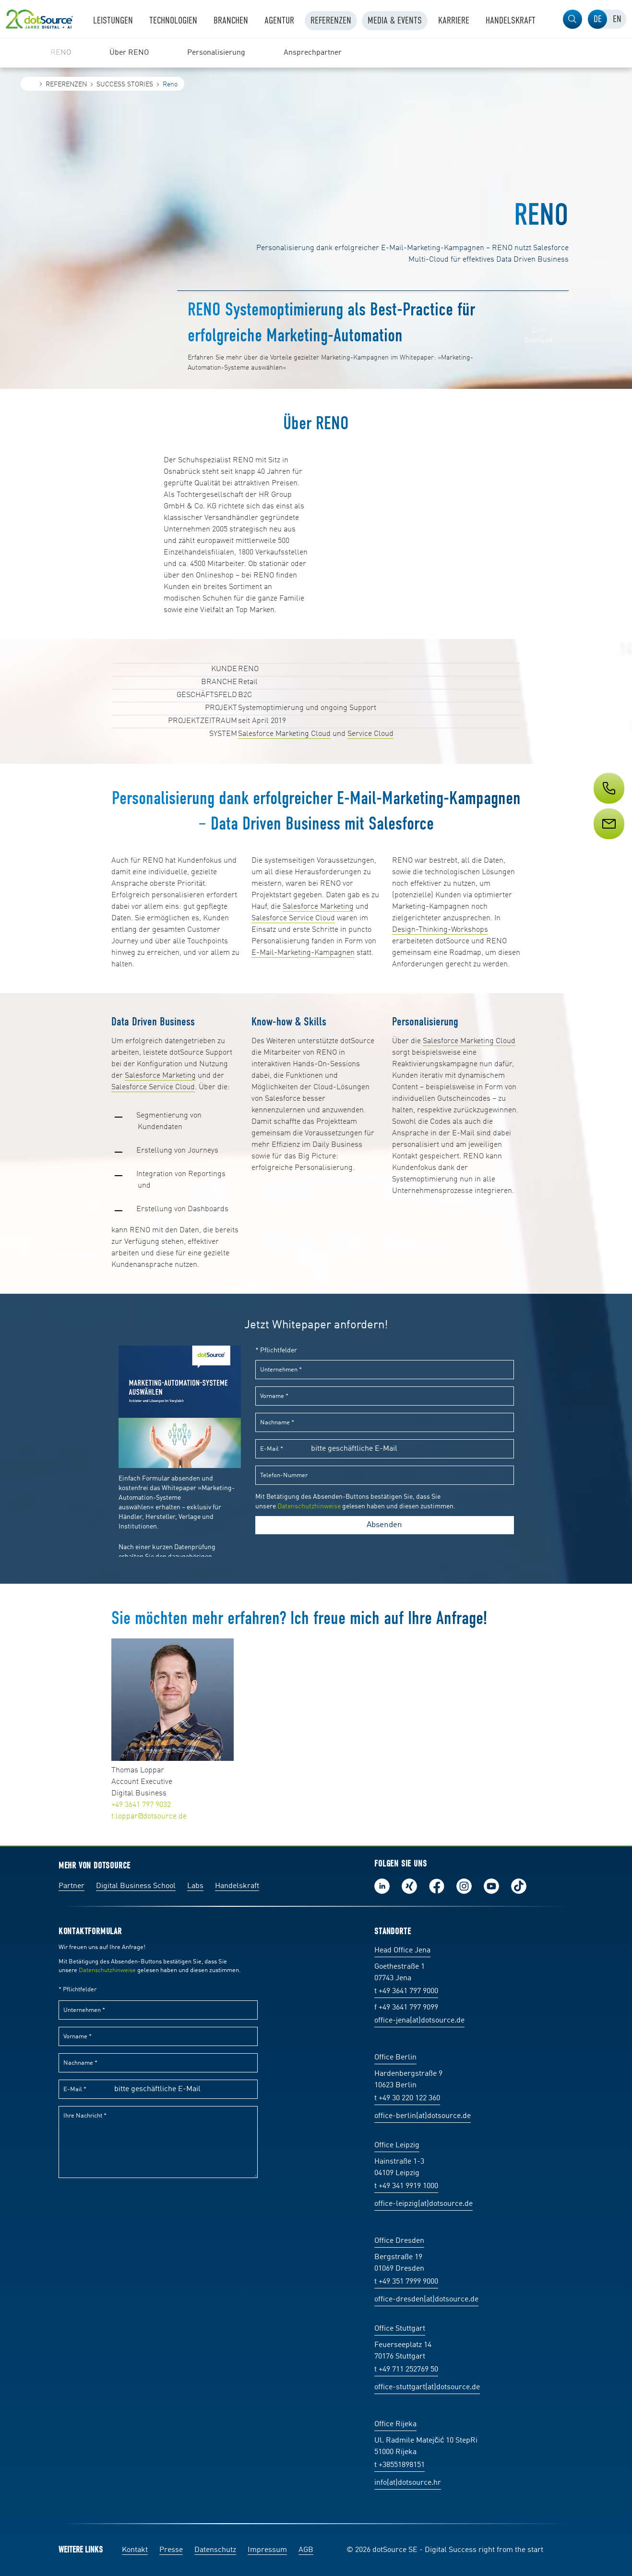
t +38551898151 (399, 2465)
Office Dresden (399, 2241)
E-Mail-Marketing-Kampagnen (303, 953)
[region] (316, 52)
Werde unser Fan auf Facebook (436, 1886)
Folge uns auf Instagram (464, 1886)
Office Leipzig (396, 2145)
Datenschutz (215, 2550)
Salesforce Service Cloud (293, 918)
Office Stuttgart (399, 2329)
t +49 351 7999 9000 (406, 2282)
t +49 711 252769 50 (406, 2369)
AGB (305, 2550)
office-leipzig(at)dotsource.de (423, 2204)
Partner (71, 1886)
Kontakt (135, 2550)
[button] (572, 19)
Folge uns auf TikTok (518, 1886)
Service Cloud (370, 734)
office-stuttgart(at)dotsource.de (427, 2387)
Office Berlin (395, 2057)
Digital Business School (136, 1886)
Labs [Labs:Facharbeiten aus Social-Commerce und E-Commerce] (195, 1886)
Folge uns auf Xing (409, 1886)
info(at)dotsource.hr (407, 2483)
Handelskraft (237, 1886)
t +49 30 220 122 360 (407, 2098)
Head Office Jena (402, 1950)
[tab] (597, 19)
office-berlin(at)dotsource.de (422, 2116)
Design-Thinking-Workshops (440, 930)
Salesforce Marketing (318, 907)
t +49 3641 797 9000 (406, 1991)
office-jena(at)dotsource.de (419, 2020)
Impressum (267, 2550)
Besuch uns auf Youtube (491, 1886)
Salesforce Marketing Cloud (284, 734)
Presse (171, 2550)
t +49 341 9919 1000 (406, 2186)
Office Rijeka (395, 2424)
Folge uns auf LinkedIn (382, 1886)
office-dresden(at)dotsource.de (426, 2299)
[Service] (608, 841)
